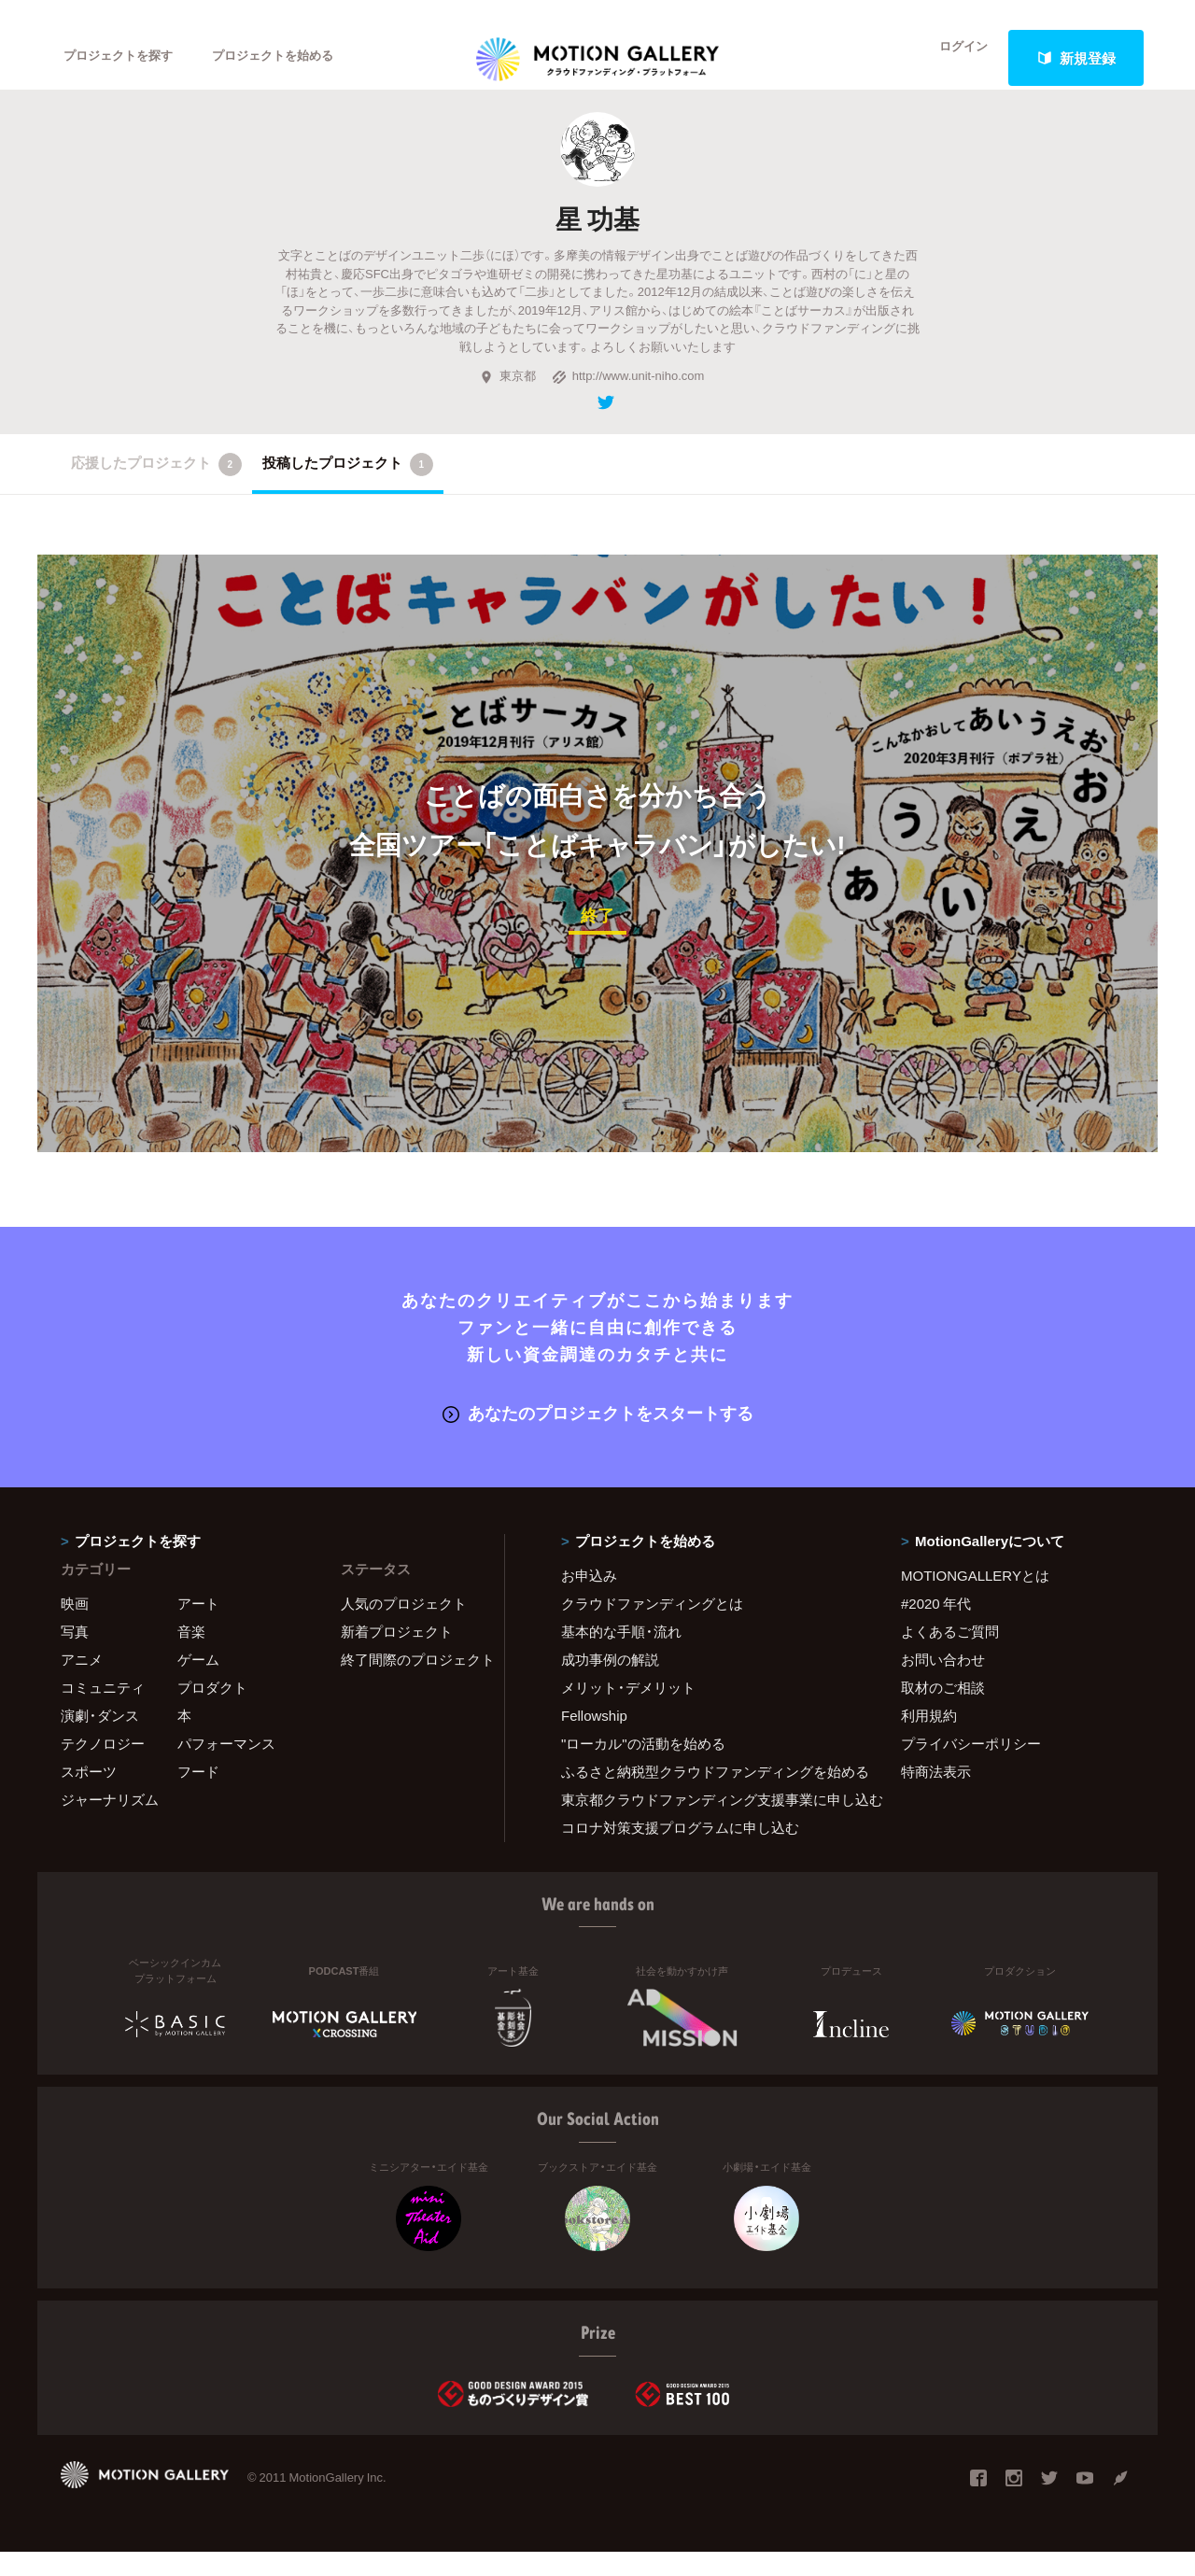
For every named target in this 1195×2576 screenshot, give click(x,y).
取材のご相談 (943, 1711)
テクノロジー (103, 1767)
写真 (75, 1655)
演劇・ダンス (100, 1739)
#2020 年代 (936, 1627)
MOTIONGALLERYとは (975, 1599)
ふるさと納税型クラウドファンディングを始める (707, 1795)
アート (198, 1627)
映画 (75, 1627)
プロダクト (212, 1711)
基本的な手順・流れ (621, 1655)
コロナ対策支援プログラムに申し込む (680, 1851)
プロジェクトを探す (128, 58)
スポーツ (89, 1795)
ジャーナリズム (110, 1823)
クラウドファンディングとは (652, 1627)
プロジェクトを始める (303, 58)
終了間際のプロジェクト (411, 1683)
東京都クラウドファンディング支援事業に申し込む (707, 1823)
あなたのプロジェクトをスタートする (598, 1437)
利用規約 (929, 1739)
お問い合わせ (943, 1683)
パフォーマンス (226, 1767)
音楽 (191, 1655)
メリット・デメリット (628, 1711)
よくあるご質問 (950, 1655)
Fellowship (594, 1739)
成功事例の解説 (610, 1683)
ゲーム (198, 1683)
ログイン (952, 58)
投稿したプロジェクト (347, 491)
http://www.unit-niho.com (628, 403)
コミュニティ (103, 1711)
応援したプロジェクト (156, 491)
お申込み (589, 1599)
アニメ (82, 1683)
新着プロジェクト (397, 1655)
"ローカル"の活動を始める (643, 1767)
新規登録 (1076, 58)
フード (198, 1795)
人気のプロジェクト (404, 1627)
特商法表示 (936, 1795)
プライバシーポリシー (971, 1767)
